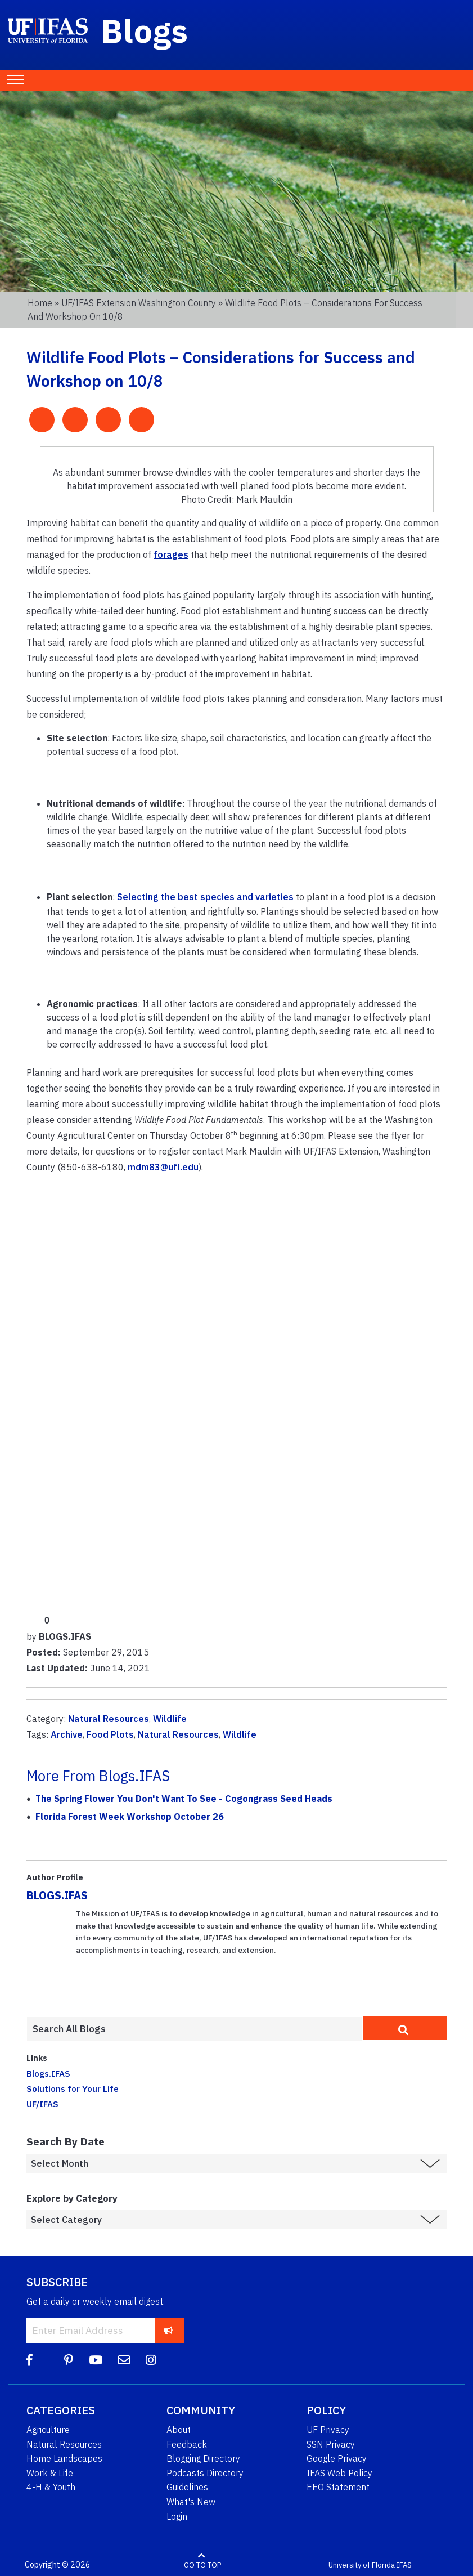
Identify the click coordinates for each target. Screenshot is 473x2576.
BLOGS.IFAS (57, 1895)
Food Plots (110, 1734)
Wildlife (170, 1718)
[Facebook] (29, 2360)
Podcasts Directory (205, 2473)
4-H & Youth (50, 2487)
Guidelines (187, 2487)
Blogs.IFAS (48, 2073)
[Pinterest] (68, 2360)
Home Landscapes (64, 2458)
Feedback (186, 2444)
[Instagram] (151, 2360)
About (178, 2429)
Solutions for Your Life (72, 2088)
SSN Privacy (331, 2444)
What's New (190, 2501)
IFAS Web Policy (339, 2473)
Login (176, 2516)
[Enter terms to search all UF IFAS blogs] (194, 2028)
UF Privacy (328, 2429)
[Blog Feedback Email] (124, 2360)
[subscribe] (168, 2330)
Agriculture (48, 2429)
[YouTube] (95, 2360)
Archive (67, 1734)
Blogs (144, 30)
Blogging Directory (203, 2458)
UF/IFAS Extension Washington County (138, 302)
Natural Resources (108, 1718)
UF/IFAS (42, 2103)
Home (40, 302)
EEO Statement (338, 2487)
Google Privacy (337, 2458)
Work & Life (49, 2473)
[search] (405, 2028)
